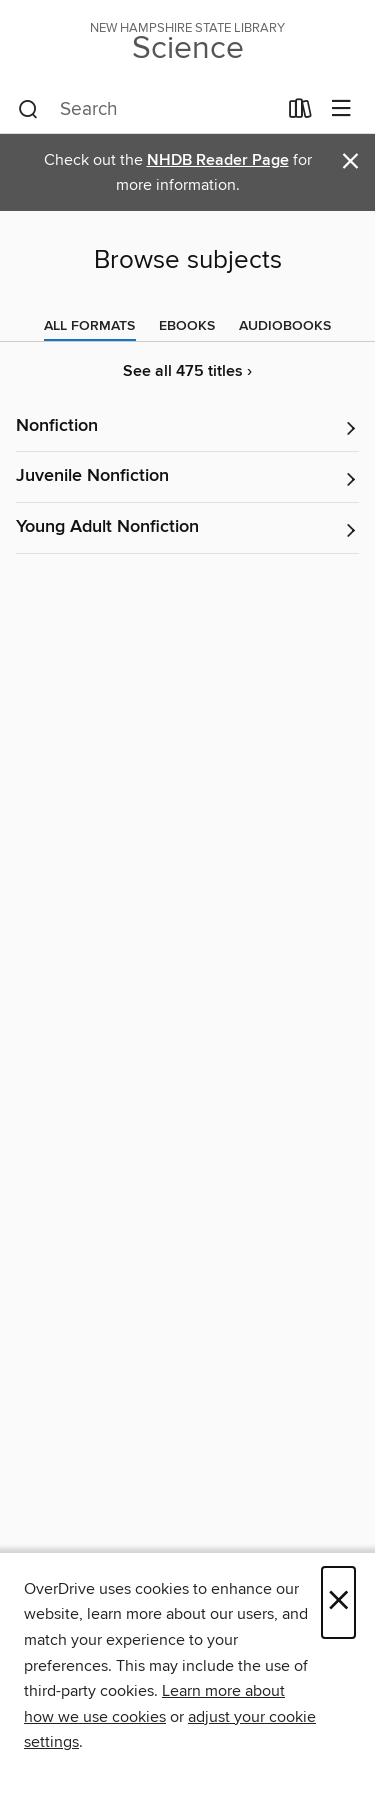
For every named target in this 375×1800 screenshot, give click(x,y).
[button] (187, 427)
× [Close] (338, 1602)
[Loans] (300, 113)
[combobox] (147, 110)
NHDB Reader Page (218, 160)
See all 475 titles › (187, 371)
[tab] (89, 326)
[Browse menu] (341, 109)
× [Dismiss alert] (350, 161)
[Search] (28, 110)
